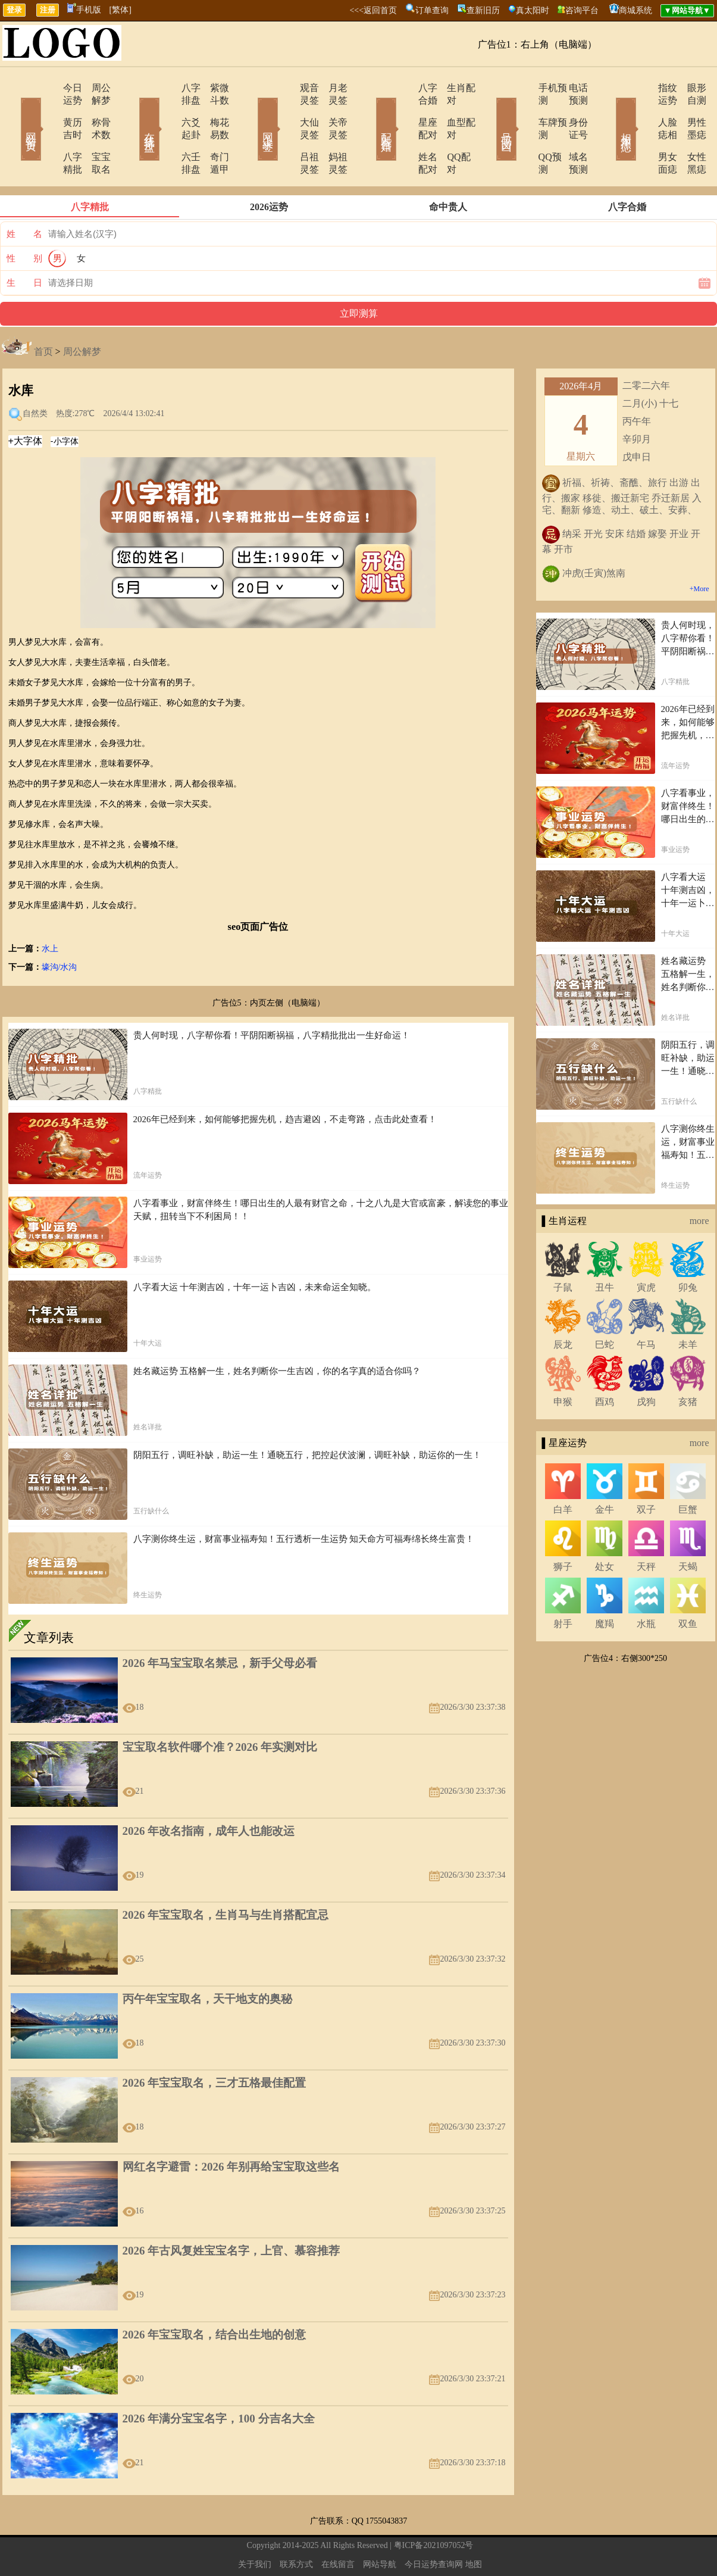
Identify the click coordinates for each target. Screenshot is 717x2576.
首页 (43, 314)
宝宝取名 (94, 132)
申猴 (562, 1364)
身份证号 (570, 110)
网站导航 (379, 2526)
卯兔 (687, 1250)
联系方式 (296, 2526)
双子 (646, 1472)
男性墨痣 (689, 110)
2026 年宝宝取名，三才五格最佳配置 (214, 2045)
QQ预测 (521, 132)
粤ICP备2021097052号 (434, 2507)
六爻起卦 (167, 110)
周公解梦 (94, 88)
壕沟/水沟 (59, 929)
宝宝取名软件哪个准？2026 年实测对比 (220, 1709)
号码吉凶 (490, 112)
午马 (646, 1307)
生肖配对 (451, 88)
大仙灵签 (286, 110)
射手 (562, 1586)
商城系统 (635, 10)
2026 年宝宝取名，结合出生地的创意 (214, 2297)
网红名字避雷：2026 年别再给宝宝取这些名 (231, 2129)
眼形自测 (689, 88)
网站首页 (14, 112)
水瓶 (646, 1586)
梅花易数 (213, 110)
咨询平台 (582, 10)
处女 (604, 1529)
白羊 (562, 1472)
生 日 (24, 245)
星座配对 (405, 110)
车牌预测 (524, 110)
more (699, 1183)
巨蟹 (687, 1472)
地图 (473, 2526)
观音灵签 (286, 88)
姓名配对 (405, 132)
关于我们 (254, 2526)
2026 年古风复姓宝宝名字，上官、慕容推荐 (231, 2213)
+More (699, 551)
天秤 (646, 1529)
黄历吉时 (48, 110)
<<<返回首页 (373, 10)
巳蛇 (604, 1307)
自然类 (35, 375)
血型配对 (451, 110)
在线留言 (338, 2526)
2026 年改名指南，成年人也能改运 (209, 1793)
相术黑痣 (609, 112)
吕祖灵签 (286, 132)
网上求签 (252, 112)
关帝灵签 (332, 110)
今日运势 (48, 88)
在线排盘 (133, 112)
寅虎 (646, 1250)
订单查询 (432, 10)
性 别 (24, 221)
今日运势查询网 (434, 2526)
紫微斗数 (213, 88)
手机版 (84, 9)
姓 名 (24, 196)
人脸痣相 (643, 110)
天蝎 (687, 1529)
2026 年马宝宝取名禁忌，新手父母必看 (220, 1625)
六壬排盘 (167, 132)
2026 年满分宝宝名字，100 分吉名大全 (219, 2381)
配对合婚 (371, 112)
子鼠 (562, 1250)
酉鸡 (604, 1364)
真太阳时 (532, 10)
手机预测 (524, 88)
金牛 (604, 1472)
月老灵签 (332, 88)
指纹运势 (643, 88)
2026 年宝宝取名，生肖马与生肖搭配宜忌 (226, 1877)
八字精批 (48, 132)
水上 (50, 911)
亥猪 (687, 1364)
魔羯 (604, 1586)
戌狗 (646, 1364)
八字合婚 (405, 88)
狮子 (562, 1529)
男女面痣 (643, 132)
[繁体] (120, 9)
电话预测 (570, 88)
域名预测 (570, 132)
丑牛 (604, 1250)
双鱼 (687, 1586)
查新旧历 (483, 10)
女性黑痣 (689, 132)
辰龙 (562, 1307)
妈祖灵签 (332, 132)
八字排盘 (167, 88)
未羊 (687, 1307)
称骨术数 (94, 110)
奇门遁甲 (213, 132)
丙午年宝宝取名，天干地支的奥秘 (207, 1961)
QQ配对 (448, 132)
